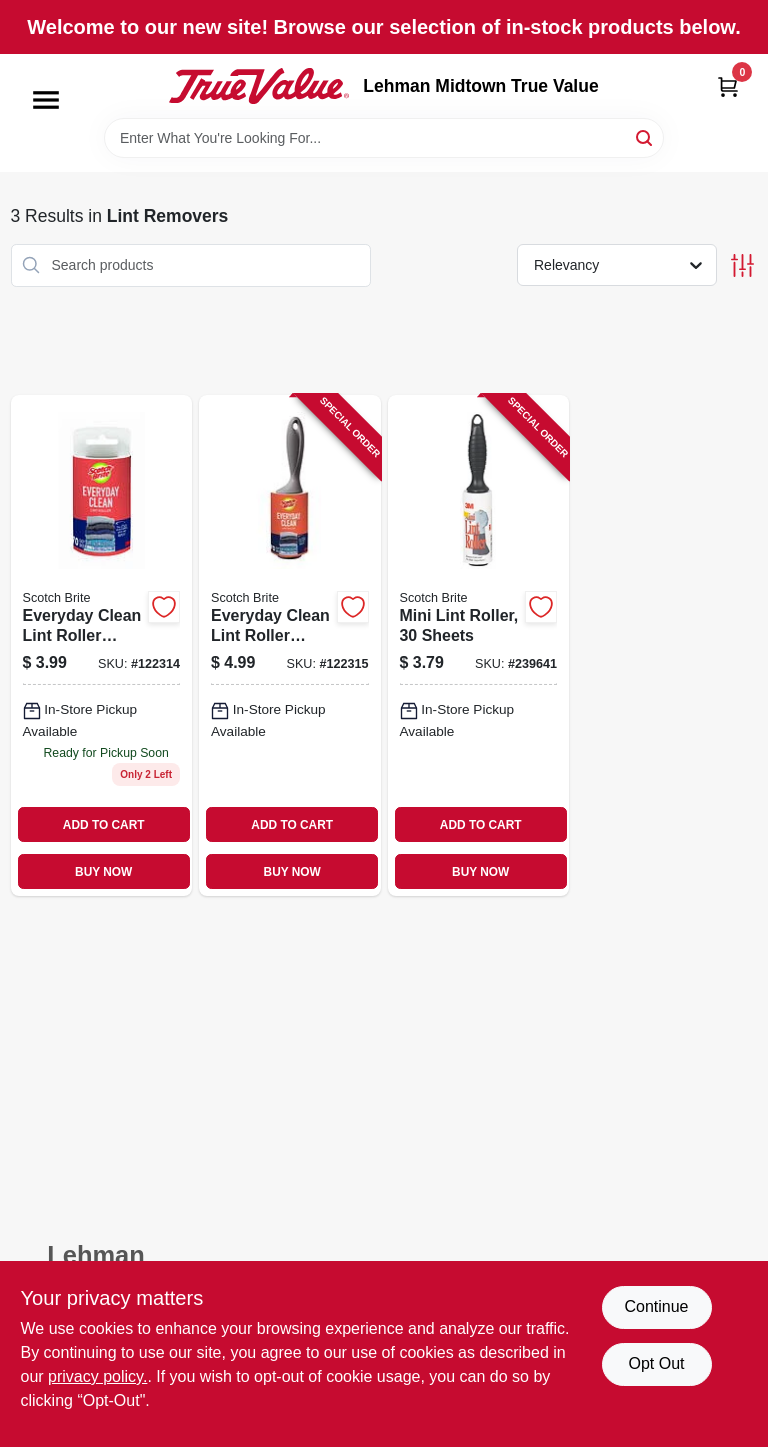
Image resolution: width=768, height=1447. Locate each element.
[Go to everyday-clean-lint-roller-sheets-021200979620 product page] (290, 645)
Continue (656, 1306)
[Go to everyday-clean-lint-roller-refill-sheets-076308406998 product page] (102, 645)
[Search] (645, 136)
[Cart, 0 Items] (728, 86)
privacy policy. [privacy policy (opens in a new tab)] (97, 1376)
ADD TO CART (104, 825)
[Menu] (46, 100)
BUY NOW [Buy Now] (103, 872)
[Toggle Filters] (742, 265)
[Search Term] (384, 138)
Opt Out (656, 1363)
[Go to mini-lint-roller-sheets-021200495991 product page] (479, 645)
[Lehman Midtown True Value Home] (259, 86)
